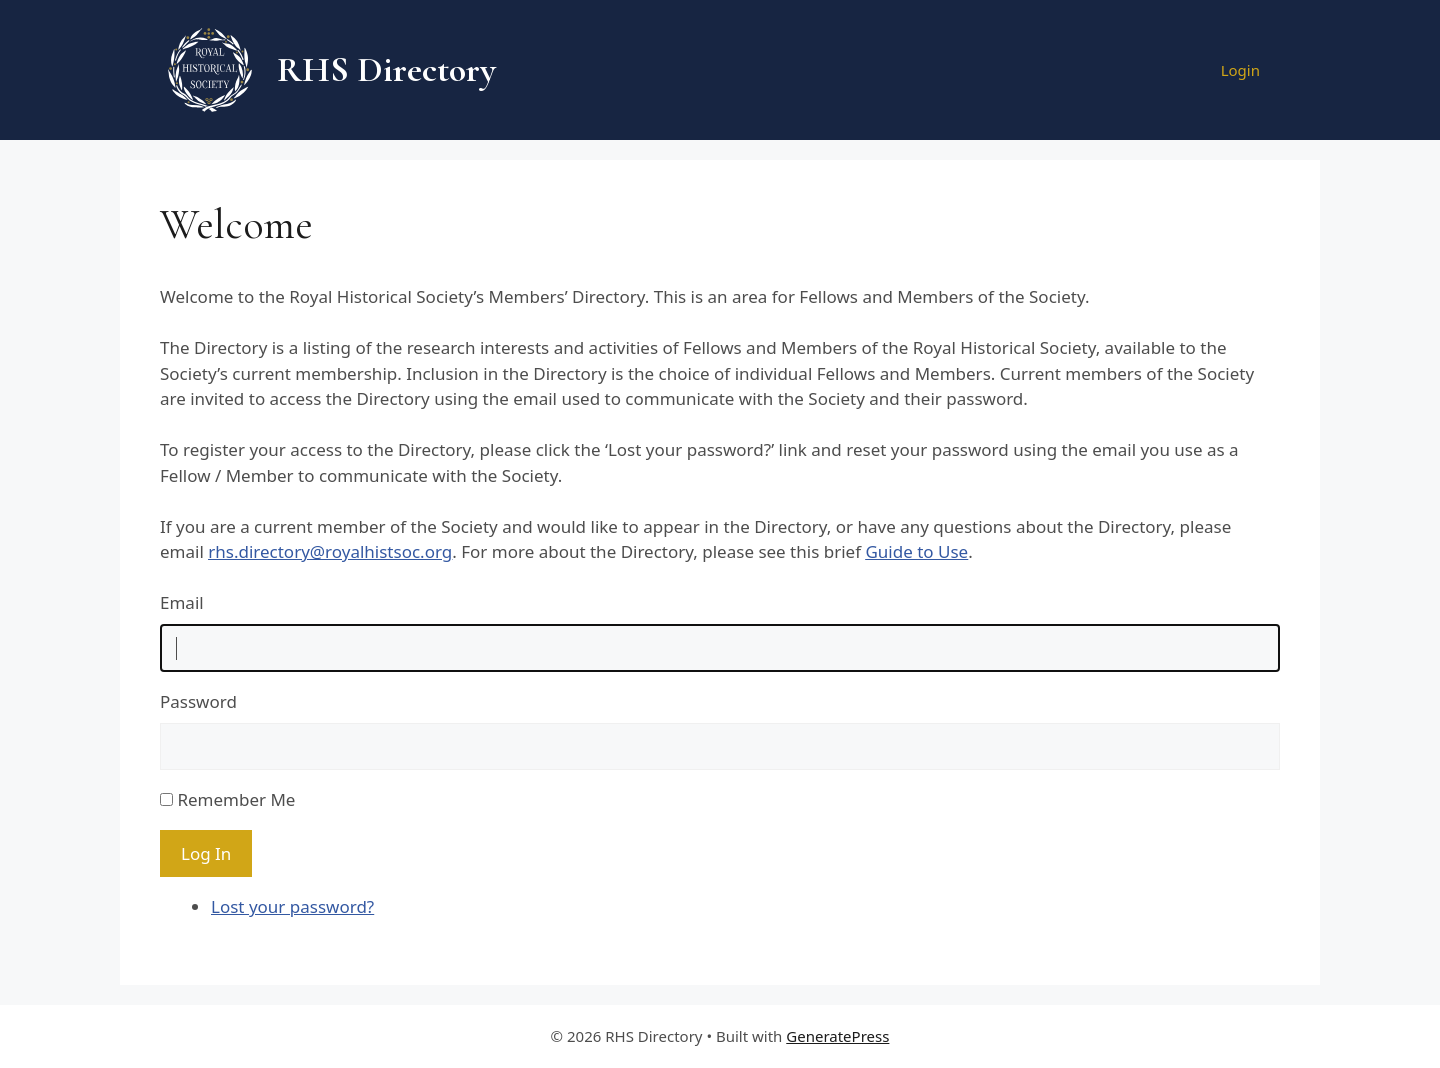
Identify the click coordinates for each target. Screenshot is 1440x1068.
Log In (206, 853)
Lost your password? (292, 906)
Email (182, 602)
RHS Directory (386, 69)
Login (1240, 70)
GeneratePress (837, 1036)
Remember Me (236, 799)
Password (198, 701)
